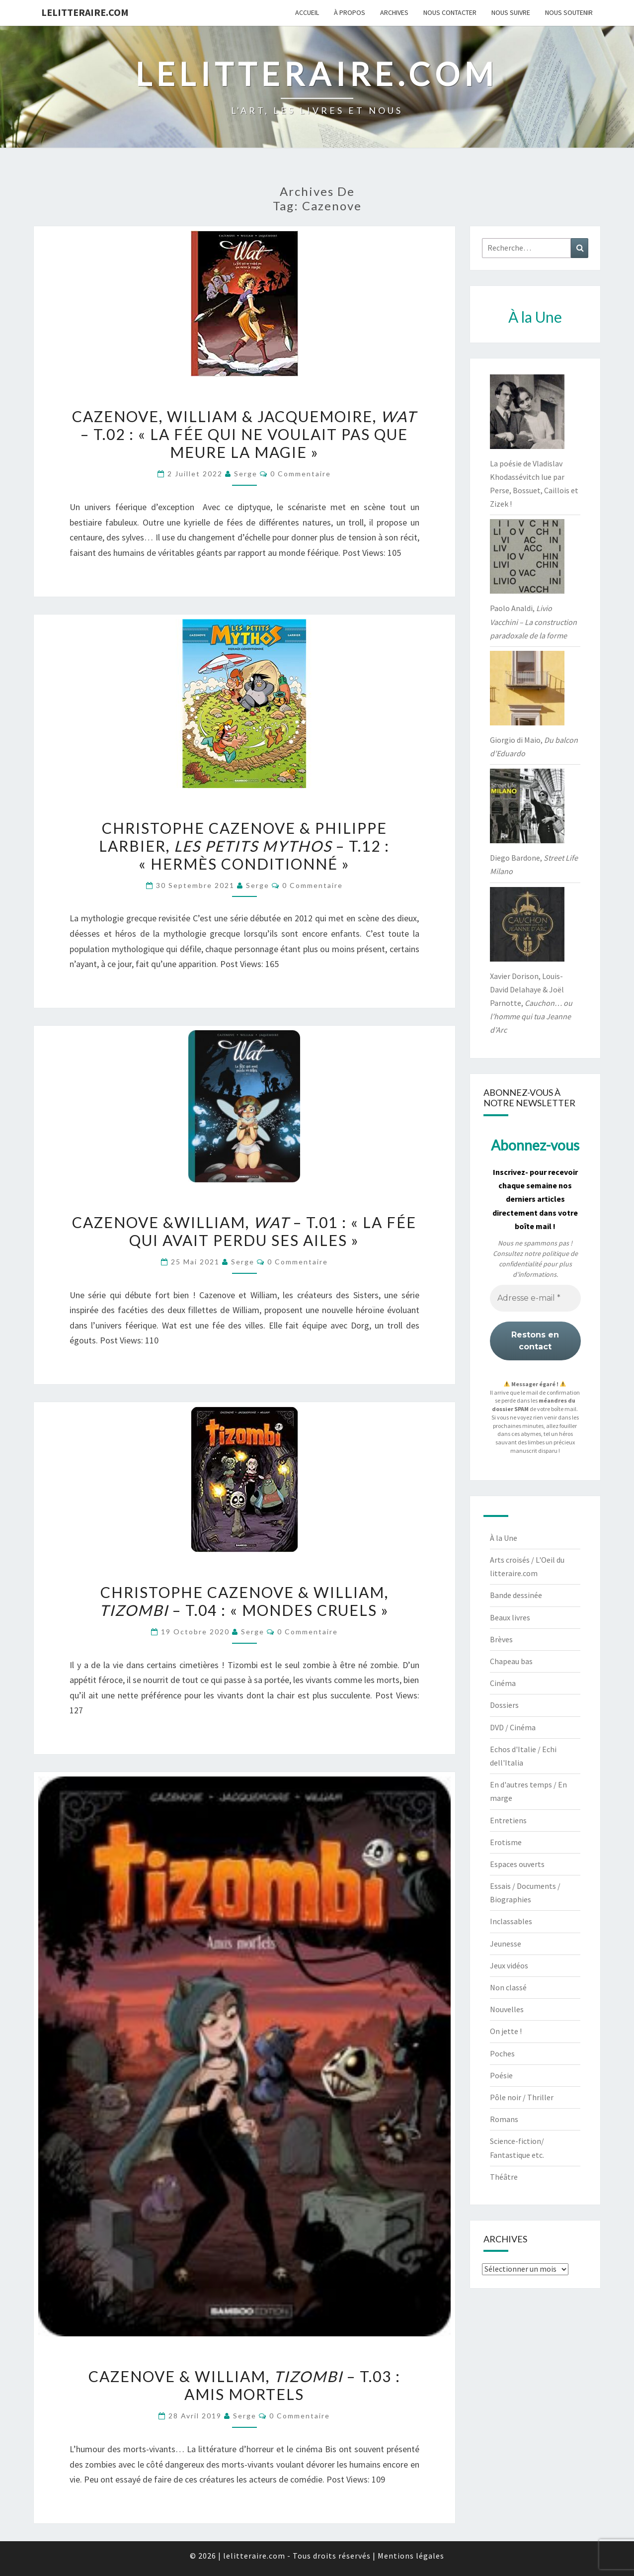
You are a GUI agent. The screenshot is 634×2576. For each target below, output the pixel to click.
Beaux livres (510, 1617)
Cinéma (503, 1683)
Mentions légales (411, 2556)
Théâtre (504, 2177)
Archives (394, 12)
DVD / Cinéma (513, 1727)
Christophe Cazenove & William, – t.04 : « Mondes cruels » (244, 1601)
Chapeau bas (511, 1661)
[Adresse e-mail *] (535, 1298)
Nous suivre (510, 12)
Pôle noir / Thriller (522, 2097)
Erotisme (506, 1842)
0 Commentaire (300, 473)
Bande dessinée (516, 1595)
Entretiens (508, 1820)
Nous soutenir (569, 12)
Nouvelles (507, 2009)
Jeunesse (505, 1944)
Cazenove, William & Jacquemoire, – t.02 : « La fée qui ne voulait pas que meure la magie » (244, 434)
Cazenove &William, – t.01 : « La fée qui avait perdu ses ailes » (244, 1231)
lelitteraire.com (85, 12)
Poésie (501, 2075)
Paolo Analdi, (533, 621)
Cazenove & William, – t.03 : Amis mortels (244, 2385)
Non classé (508, 1987)
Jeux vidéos (509, 1965)
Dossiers (504, 1705)
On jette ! (506, 2031)
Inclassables (511, 1921)
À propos (349, 12)
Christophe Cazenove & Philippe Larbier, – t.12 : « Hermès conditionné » (244, 846)
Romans (504, 2119)
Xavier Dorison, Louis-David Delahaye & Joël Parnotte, (531, 1003)
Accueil (307, 12)
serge (245, 473)
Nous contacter (449, 12)
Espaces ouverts (517, 1864)
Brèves (501, 1639)
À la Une (503, 1538)
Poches (502, 2053)
